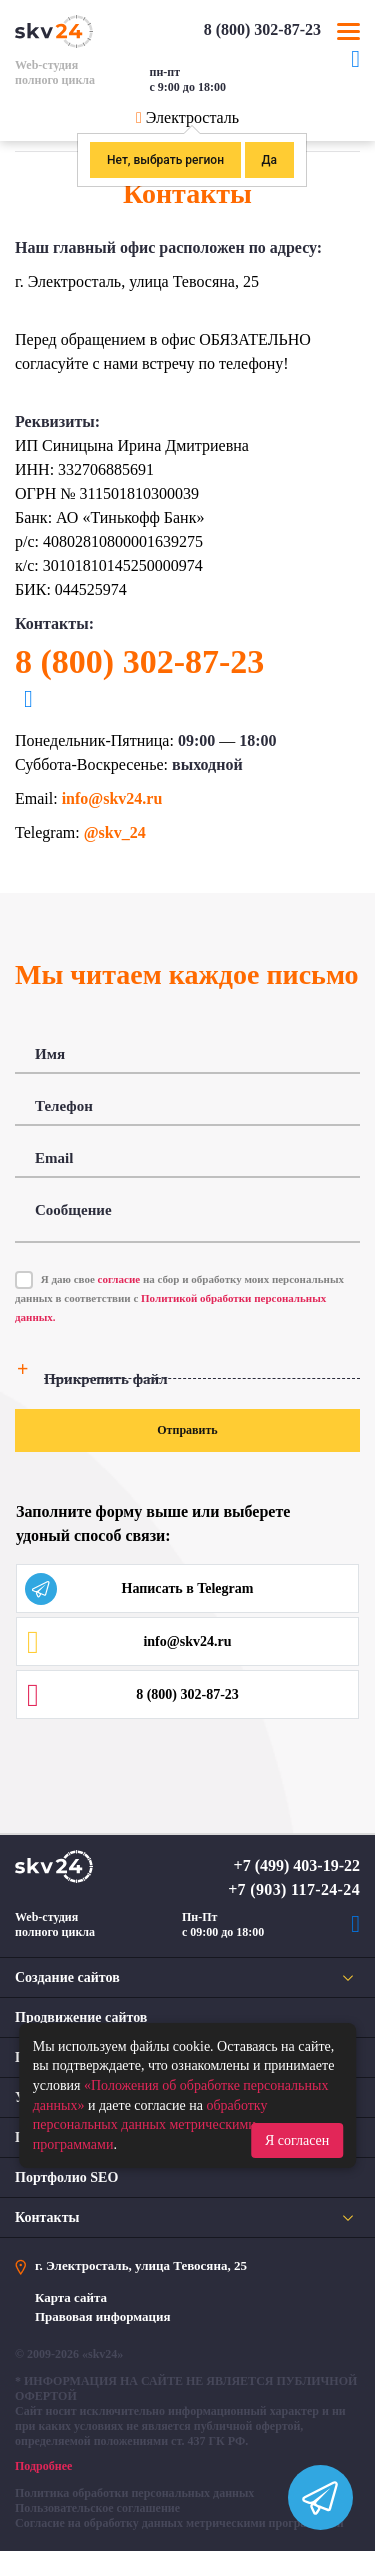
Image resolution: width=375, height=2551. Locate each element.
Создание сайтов (67, 1977)
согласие (119, 1279)
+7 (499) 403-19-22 (297, 1865)
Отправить (187, 1430)
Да (269, 160)
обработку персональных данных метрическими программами (150, 2125)
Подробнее (43, 2466)
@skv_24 (115, 832)
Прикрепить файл (106, 1379)
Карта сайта (71, 2297)
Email (54, 1158)
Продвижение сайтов (81, 2017)
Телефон (64, 1106)
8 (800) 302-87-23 (262, 29)
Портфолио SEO (66, 2177)
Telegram (355, 69)
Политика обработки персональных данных (134, 2493)
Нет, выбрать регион (165, 160)
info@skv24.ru (112, 798)
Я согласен (297, 2140)
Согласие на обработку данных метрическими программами (179, 2523)
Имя (50, 1054)
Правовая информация (103, 2316)
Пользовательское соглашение (97, 2508)
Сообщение (73, 1210)
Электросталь (192, 117)
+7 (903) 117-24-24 (294, 1889)
